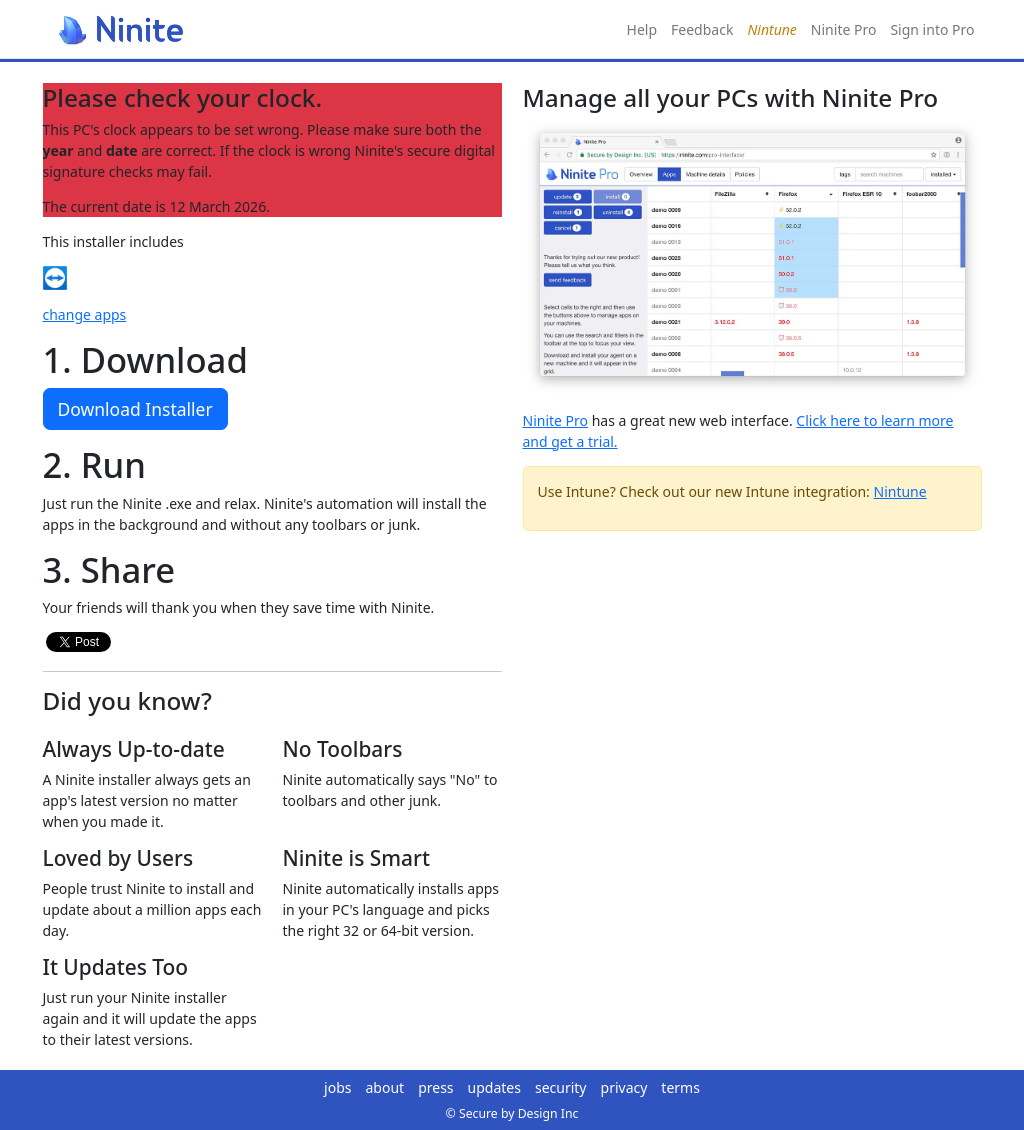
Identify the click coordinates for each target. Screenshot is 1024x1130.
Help (642, 29)
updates (494, 1087)
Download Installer (135, 409)
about (385, 1087)
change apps (85, 314)
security (561, 1087)
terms (680, 1087)
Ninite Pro (844, 29)
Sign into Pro (932, 29)
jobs (337, 1087)
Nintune (900, 491)
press (435, 1087)
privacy (624, 1087)
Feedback (702, 29)
